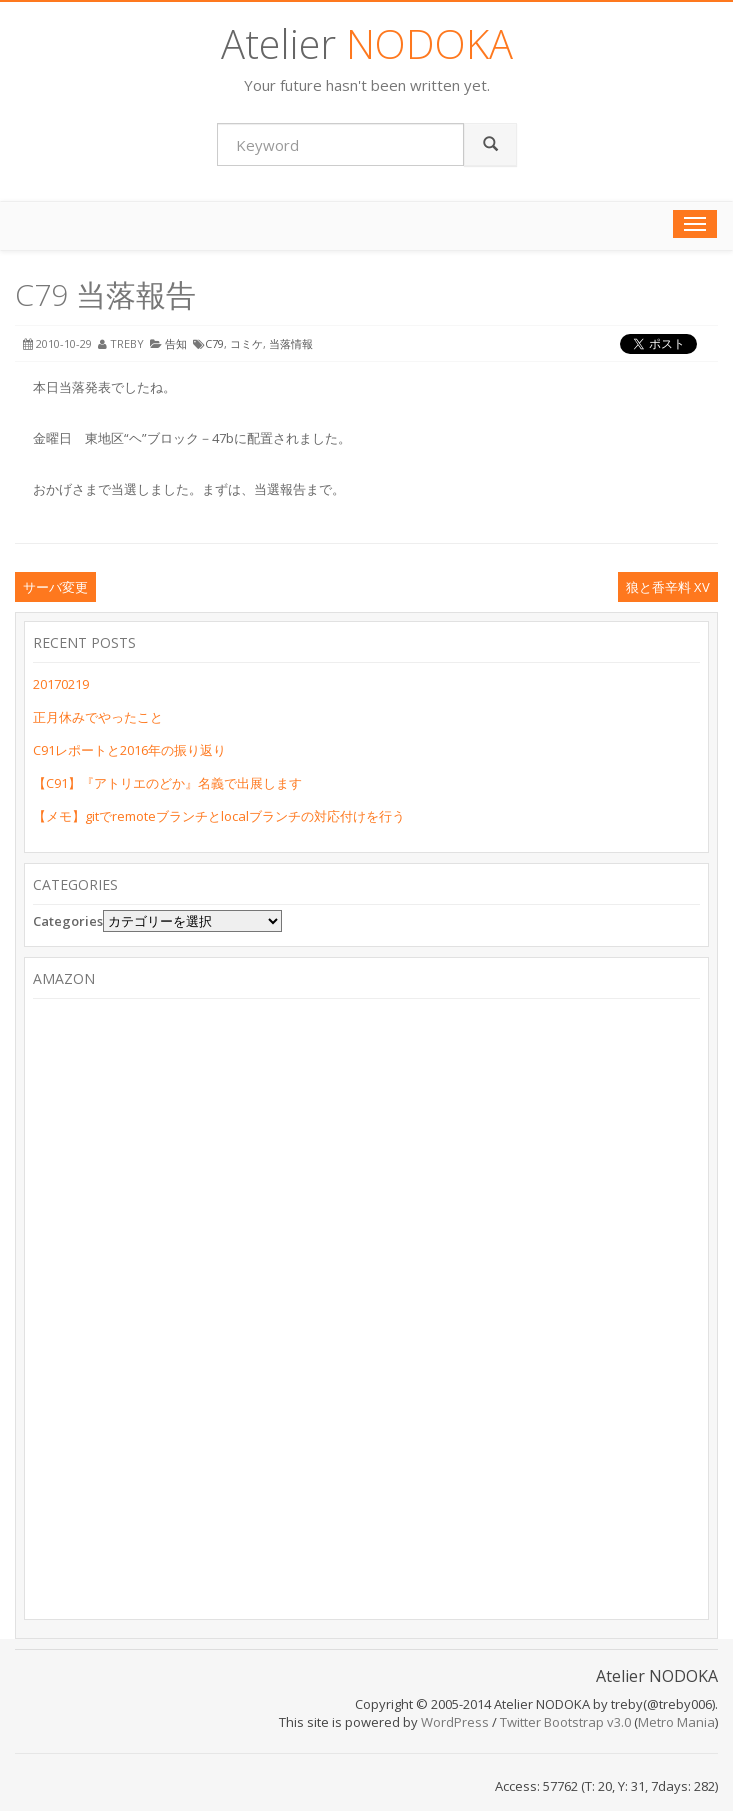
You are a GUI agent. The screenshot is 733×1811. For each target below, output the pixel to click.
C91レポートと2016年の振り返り (129, 750)
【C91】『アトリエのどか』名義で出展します (167, 783)
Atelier (367, 43)
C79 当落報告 (105, 294)
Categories (68, 921)
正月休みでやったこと (98, 717)
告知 (176, 343)
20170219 (61, 684)
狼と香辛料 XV (668, 587)
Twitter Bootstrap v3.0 (565, 1722)
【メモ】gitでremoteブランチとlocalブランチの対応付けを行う (219, 816)
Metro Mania (676, 1722)
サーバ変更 (55, 587)
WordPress (455, 1722)
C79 (214, 343)
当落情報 (291, 343)
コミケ (246, 343)
